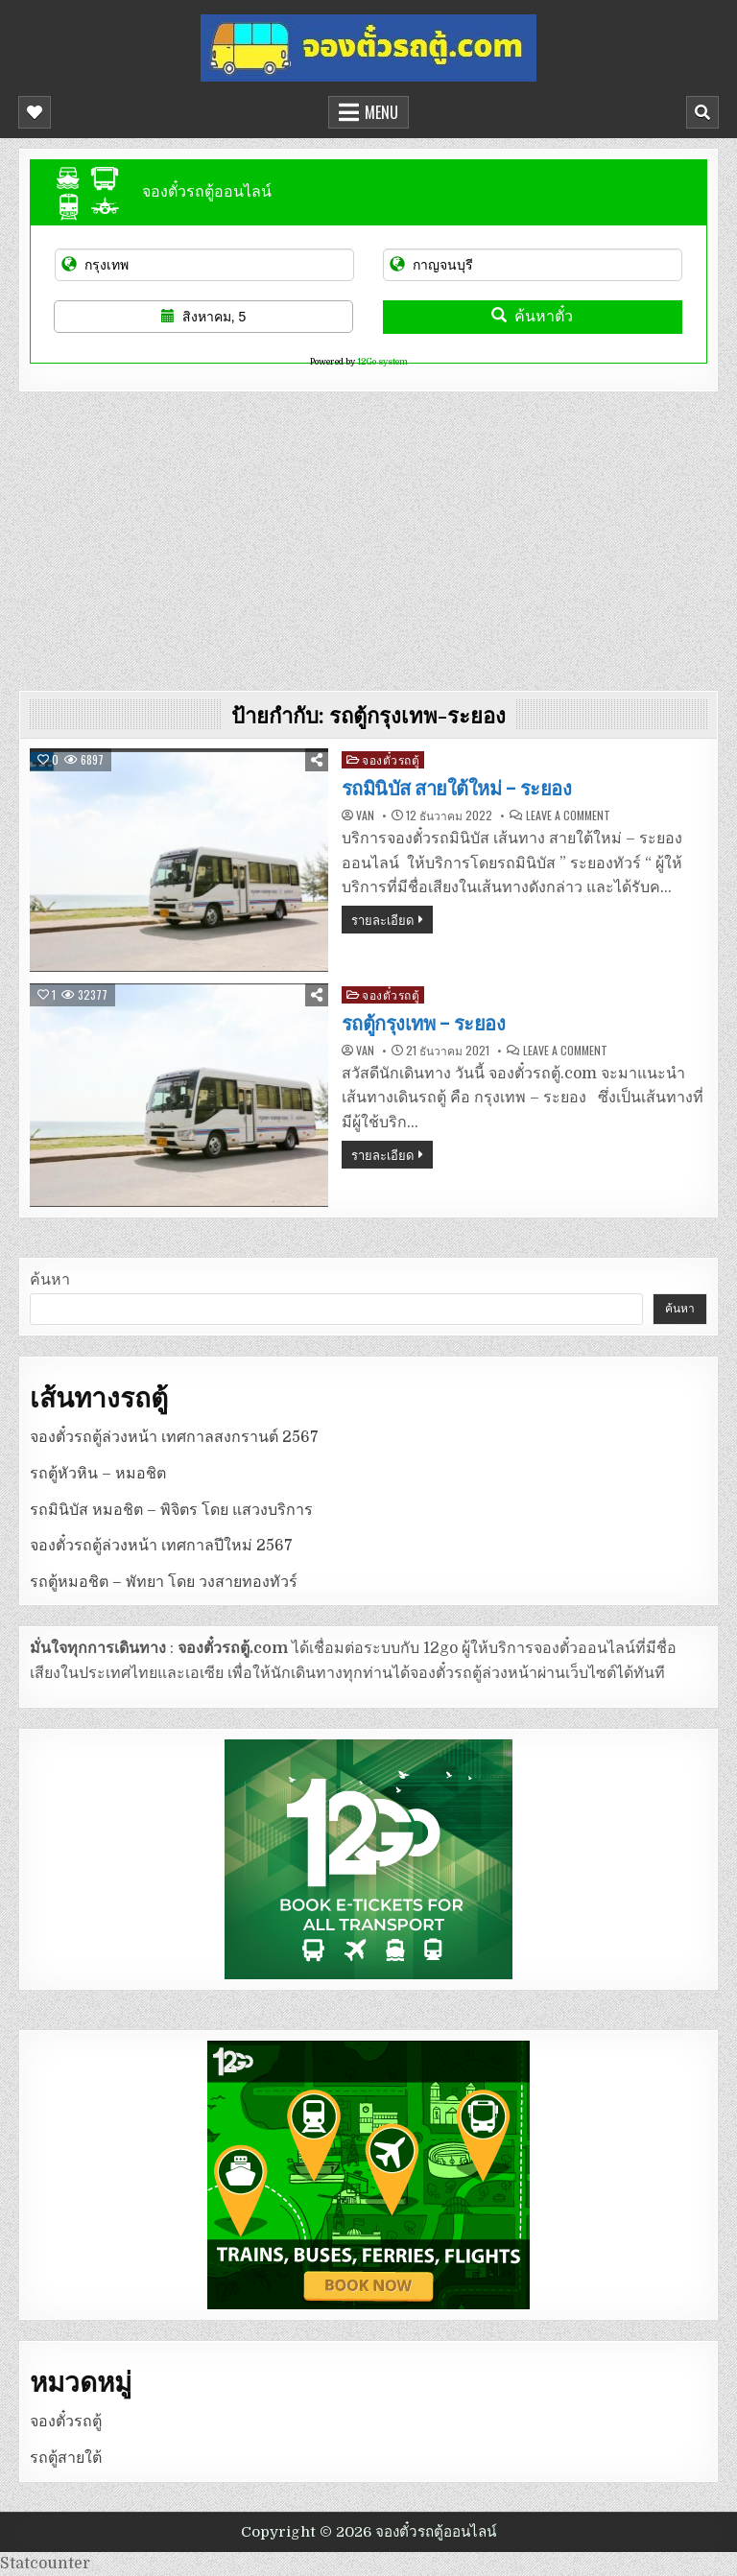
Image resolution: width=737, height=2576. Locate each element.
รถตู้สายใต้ (66, 2458)
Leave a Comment (568, 815)
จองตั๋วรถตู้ (390, 759)
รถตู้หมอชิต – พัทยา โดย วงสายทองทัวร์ (163, 1582)
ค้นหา (50, 1279)
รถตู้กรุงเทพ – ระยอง (424, 1023)
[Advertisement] (368, 536)
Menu (381, 112)
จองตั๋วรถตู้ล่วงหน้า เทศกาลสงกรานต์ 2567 (174, 1437)
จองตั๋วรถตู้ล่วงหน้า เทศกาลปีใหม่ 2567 (161, 1545)
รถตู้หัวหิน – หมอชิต (98, 1473)
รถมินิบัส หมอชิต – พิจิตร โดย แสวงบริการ (171, 1510)
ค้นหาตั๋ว (532, 316)
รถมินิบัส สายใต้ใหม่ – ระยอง (457, 788)
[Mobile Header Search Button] (702, 112)
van (365, 815)
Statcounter (45, 2563)
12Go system (382, 361)
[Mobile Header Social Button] (34, 112)
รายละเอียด (382, 919)
